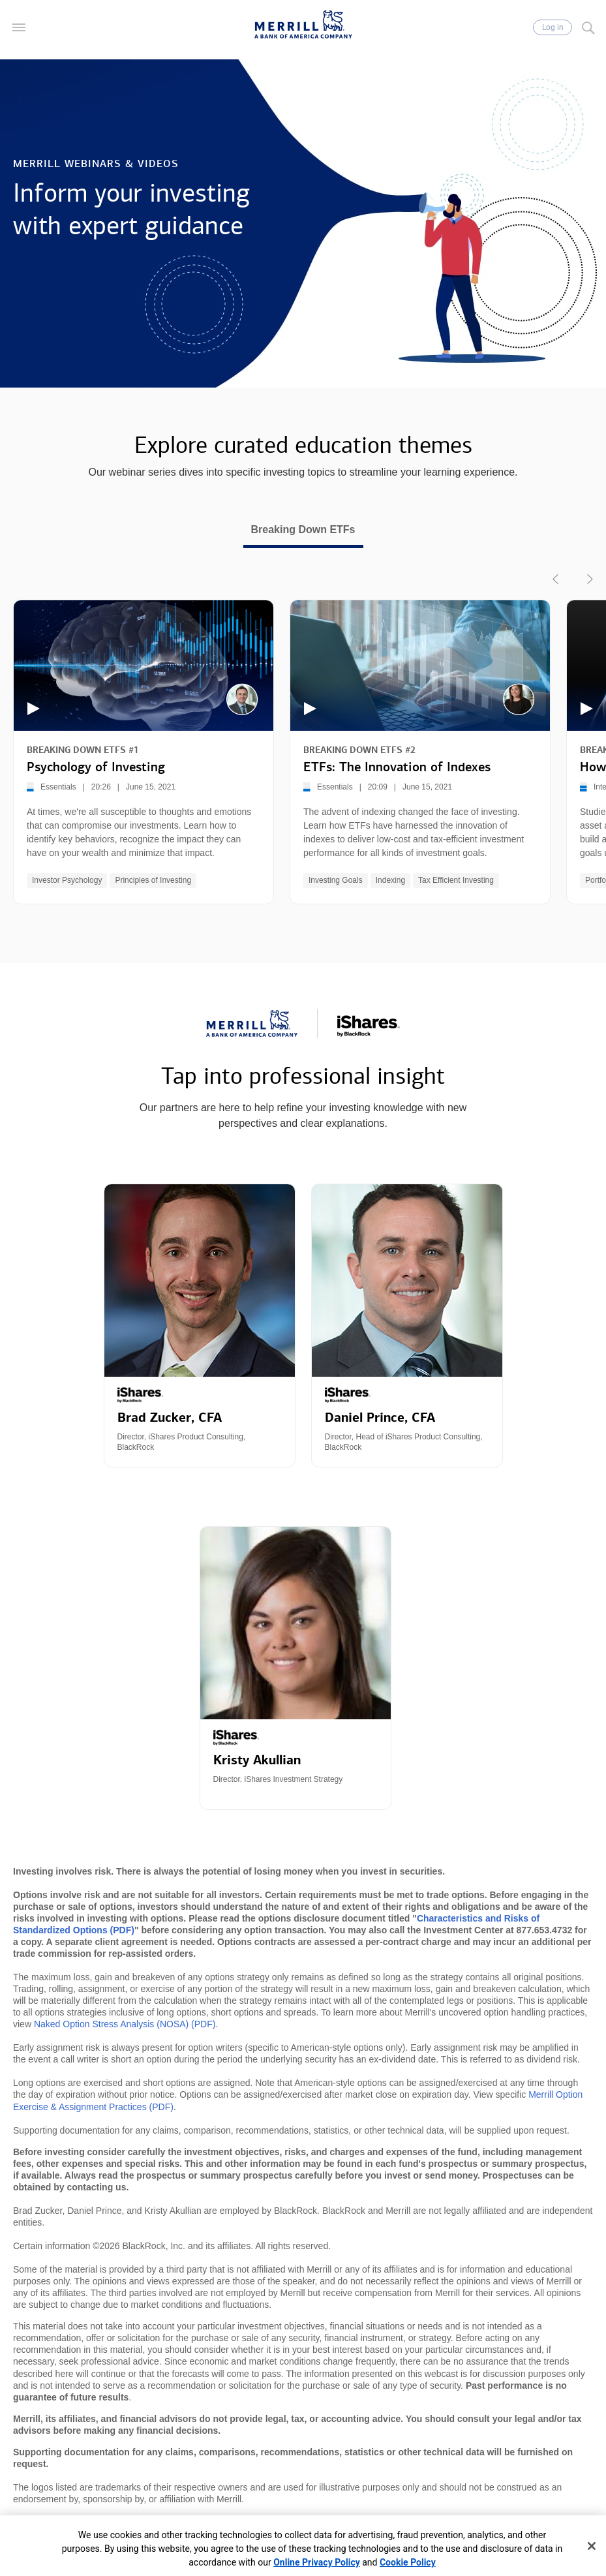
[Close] (591, 2546)
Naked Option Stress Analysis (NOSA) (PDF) (125, 2024)
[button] (18, 27)
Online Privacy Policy (316, 2562)
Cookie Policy (408, 2562)
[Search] (588, 27)
